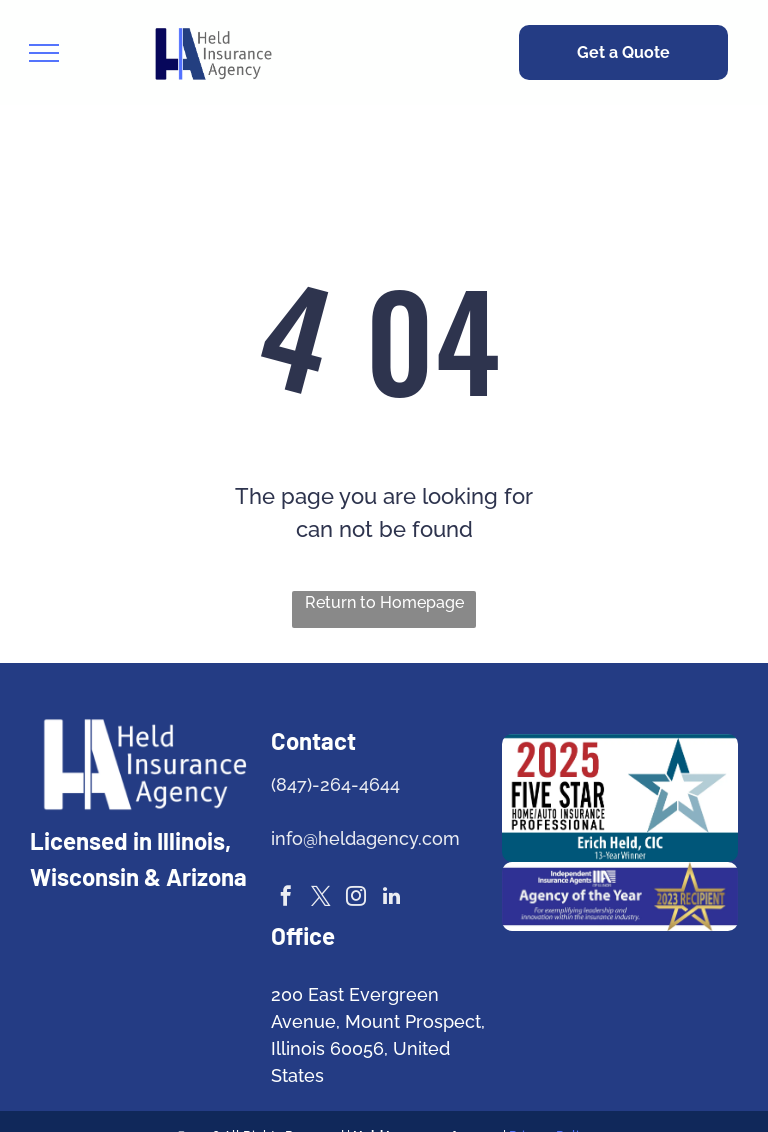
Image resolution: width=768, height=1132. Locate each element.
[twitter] (321, 898)
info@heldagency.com (365, 838)
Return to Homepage (384, 602)
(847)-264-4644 (335, 784)
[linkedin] (391, 898)
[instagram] (356, 898)
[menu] (44, 53)
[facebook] (286, 898)
